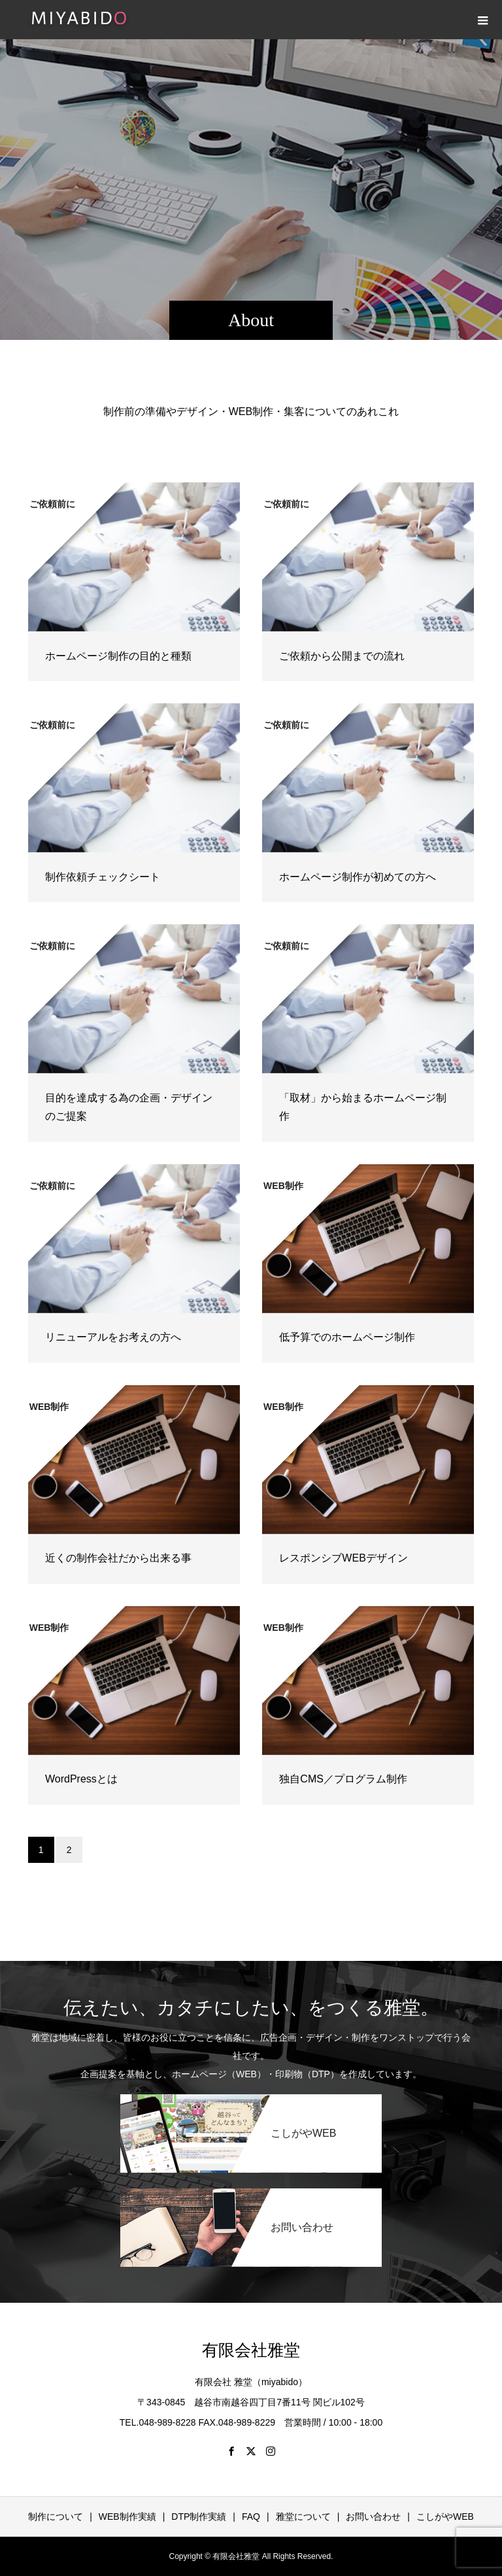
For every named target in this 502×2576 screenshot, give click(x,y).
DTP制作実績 (198, 2516)
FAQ (251, 2516)
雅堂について (303, 2516)
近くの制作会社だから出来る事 (118, 1558)
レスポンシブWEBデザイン (343, 1558)
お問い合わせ (373, 2516)
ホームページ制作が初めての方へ (357, 876)
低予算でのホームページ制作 (347, 1337)
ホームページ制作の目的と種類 (118, 655)
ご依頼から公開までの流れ (342, 655)
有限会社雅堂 (251, 2350)
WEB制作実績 (127, 2516)
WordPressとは (81, 1778)
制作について (55, 2516)
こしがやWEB (445, 2516)
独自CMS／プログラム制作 (343, 1778)
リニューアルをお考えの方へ (113, 1337)
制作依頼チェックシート (102, 876)
